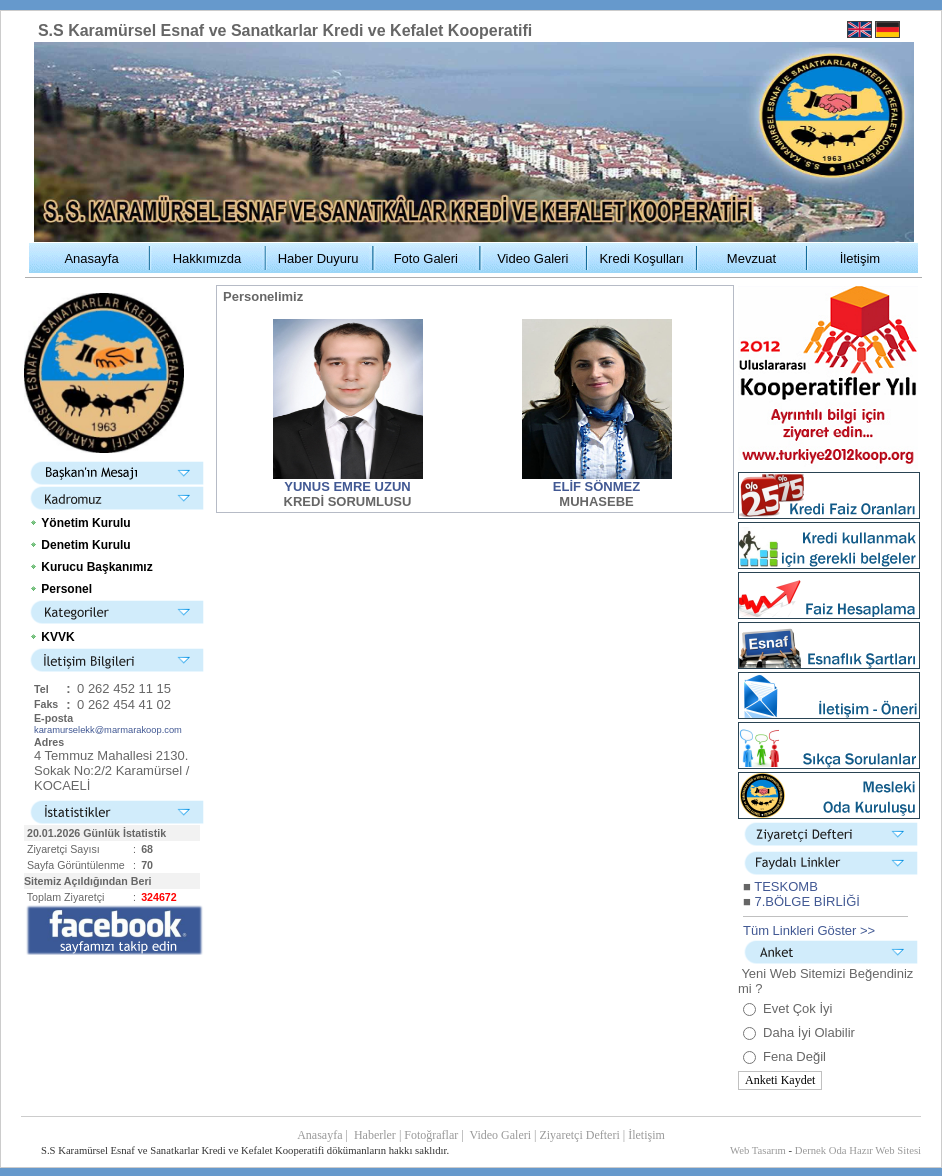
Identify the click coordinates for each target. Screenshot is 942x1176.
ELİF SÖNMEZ (596, 486)
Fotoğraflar (431, 1135)
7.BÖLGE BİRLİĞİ (807, 901)
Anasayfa (319, 1135)
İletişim (646, 1135)
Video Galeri (500, 1135)
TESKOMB (786, 886)
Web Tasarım (758, 1150)
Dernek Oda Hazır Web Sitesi (858, 1150)
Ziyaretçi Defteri (579, 1135)
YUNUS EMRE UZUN (347, 486)
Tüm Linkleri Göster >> (809, 930)
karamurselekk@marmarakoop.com (108, 730)
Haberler (375, 1135)
